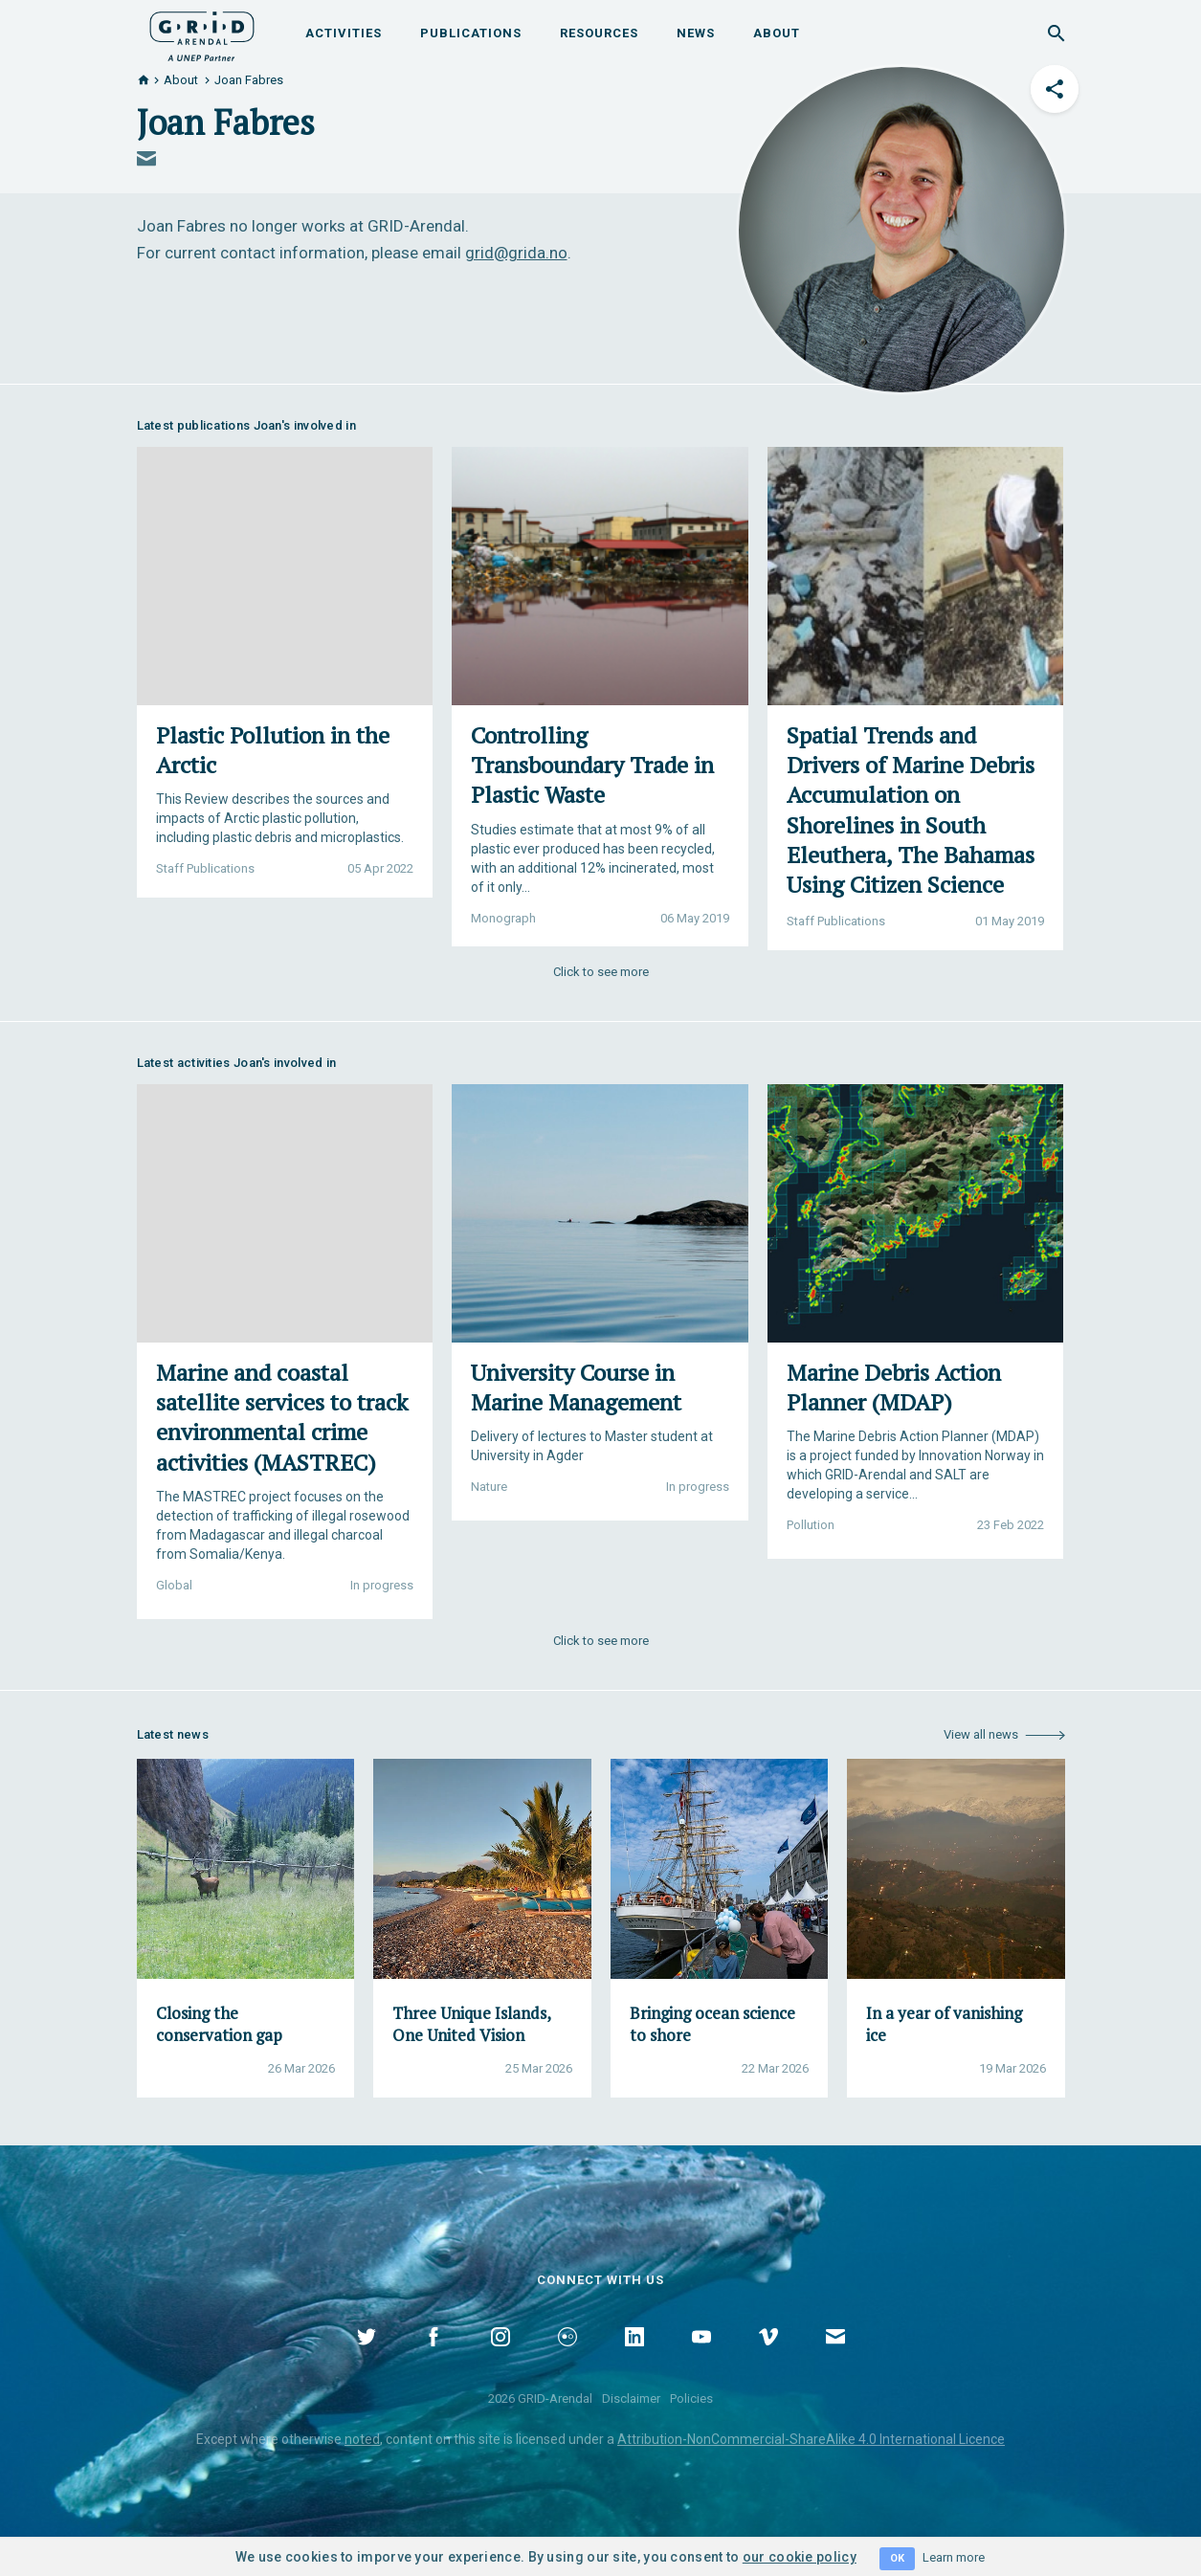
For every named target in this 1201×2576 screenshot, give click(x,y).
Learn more (954, 2557)
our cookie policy (799, 2557)
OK (897, 2558)
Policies (691, 2398)
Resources (599, 33)
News (696, 33)
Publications (471, 33)
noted (362, 2439)
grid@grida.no (516, 252)
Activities (343, 33)
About (776, 33)
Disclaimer (631, 2398)
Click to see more (601, 972)
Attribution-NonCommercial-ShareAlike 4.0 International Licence (811, 2439)
